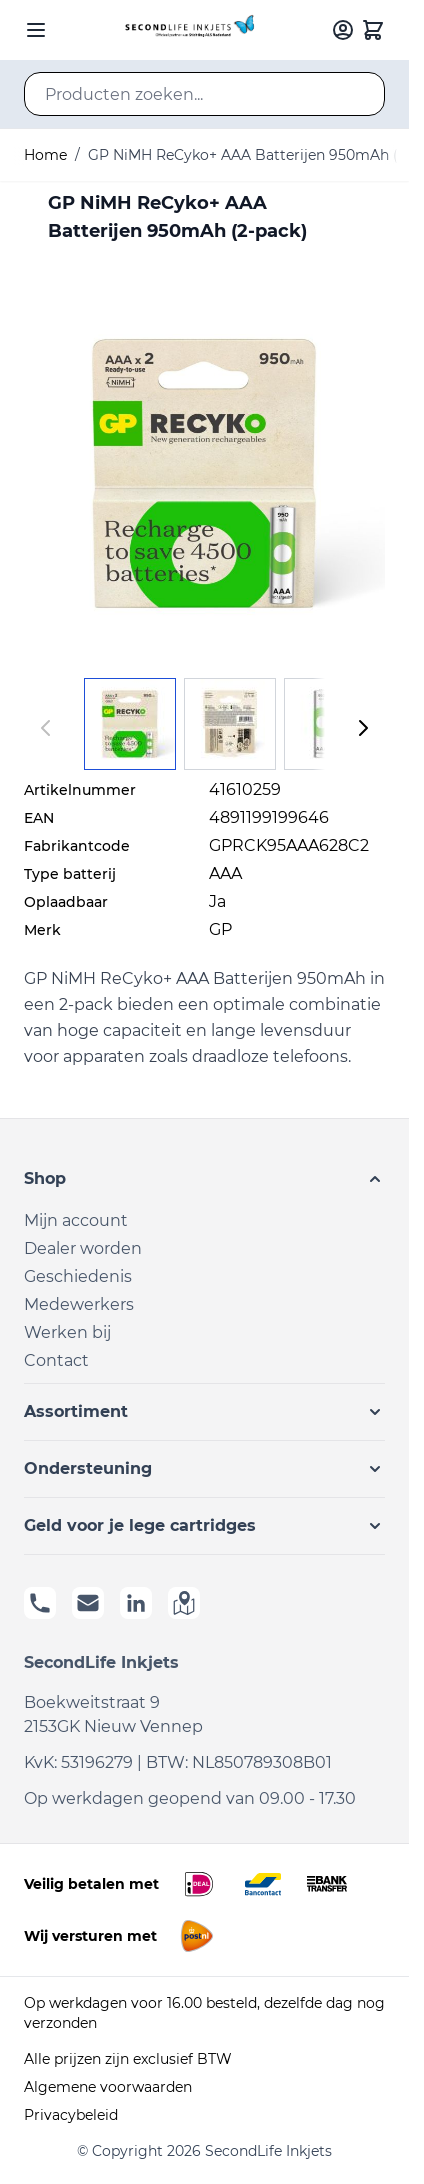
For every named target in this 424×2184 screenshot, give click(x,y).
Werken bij (67, 1332)
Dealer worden (83, 1248)
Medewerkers (79, 1304)
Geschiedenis (78, 1276)
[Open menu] (36, 30)
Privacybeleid (71, 2115)
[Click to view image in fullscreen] (204, 473)
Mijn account (76, 1220)
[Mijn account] (343, 30)
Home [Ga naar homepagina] (45, 155)
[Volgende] (363, 728)
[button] (204, 1179)
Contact (56, 1360)
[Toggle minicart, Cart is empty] (373, 30)
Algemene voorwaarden (108, 2087)
